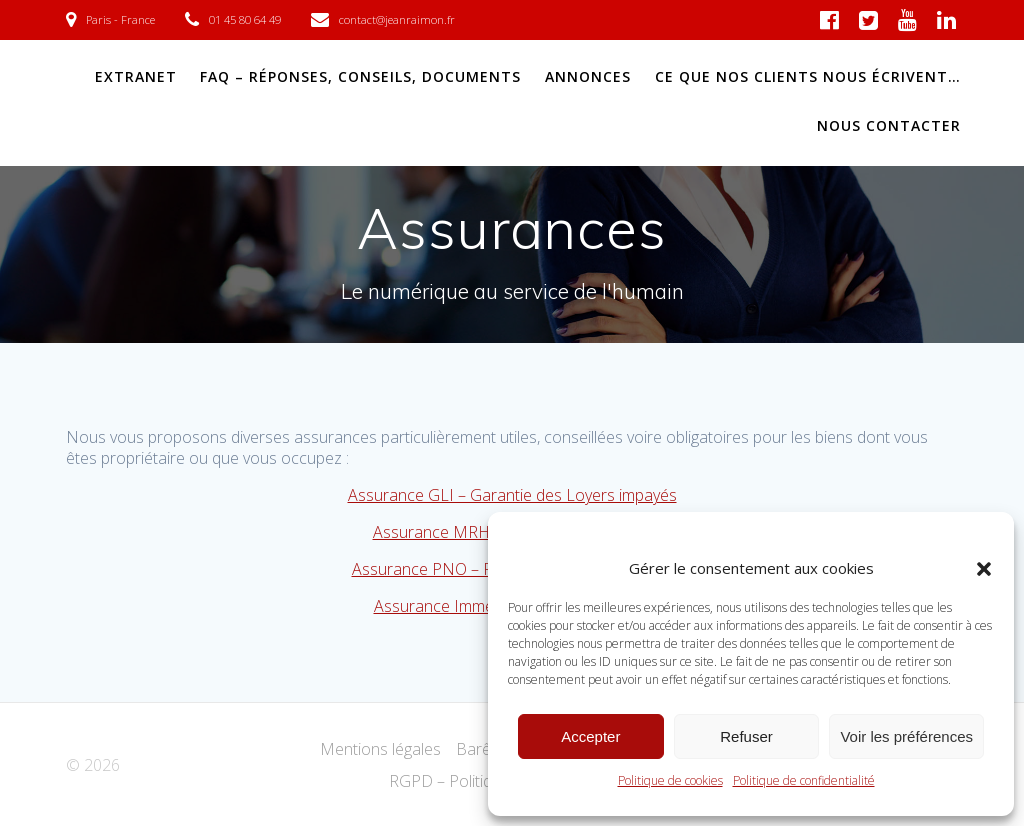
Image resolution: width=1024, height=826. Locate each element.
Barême (484, 749)
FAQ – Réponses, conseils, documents (360, 76)
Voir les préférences (906, 736)
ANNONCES (588, 76)
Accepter (590, 736)
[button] (984, 569)
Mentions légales (380, 749)
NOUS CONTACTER (889, 125)
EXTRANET (136, 76)
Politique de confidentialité (804, 780)
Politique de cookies (670, 780)
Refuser (746, 736)
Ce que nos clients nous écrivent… (808, 76)
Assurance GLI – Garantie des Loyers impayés (512, 495)
